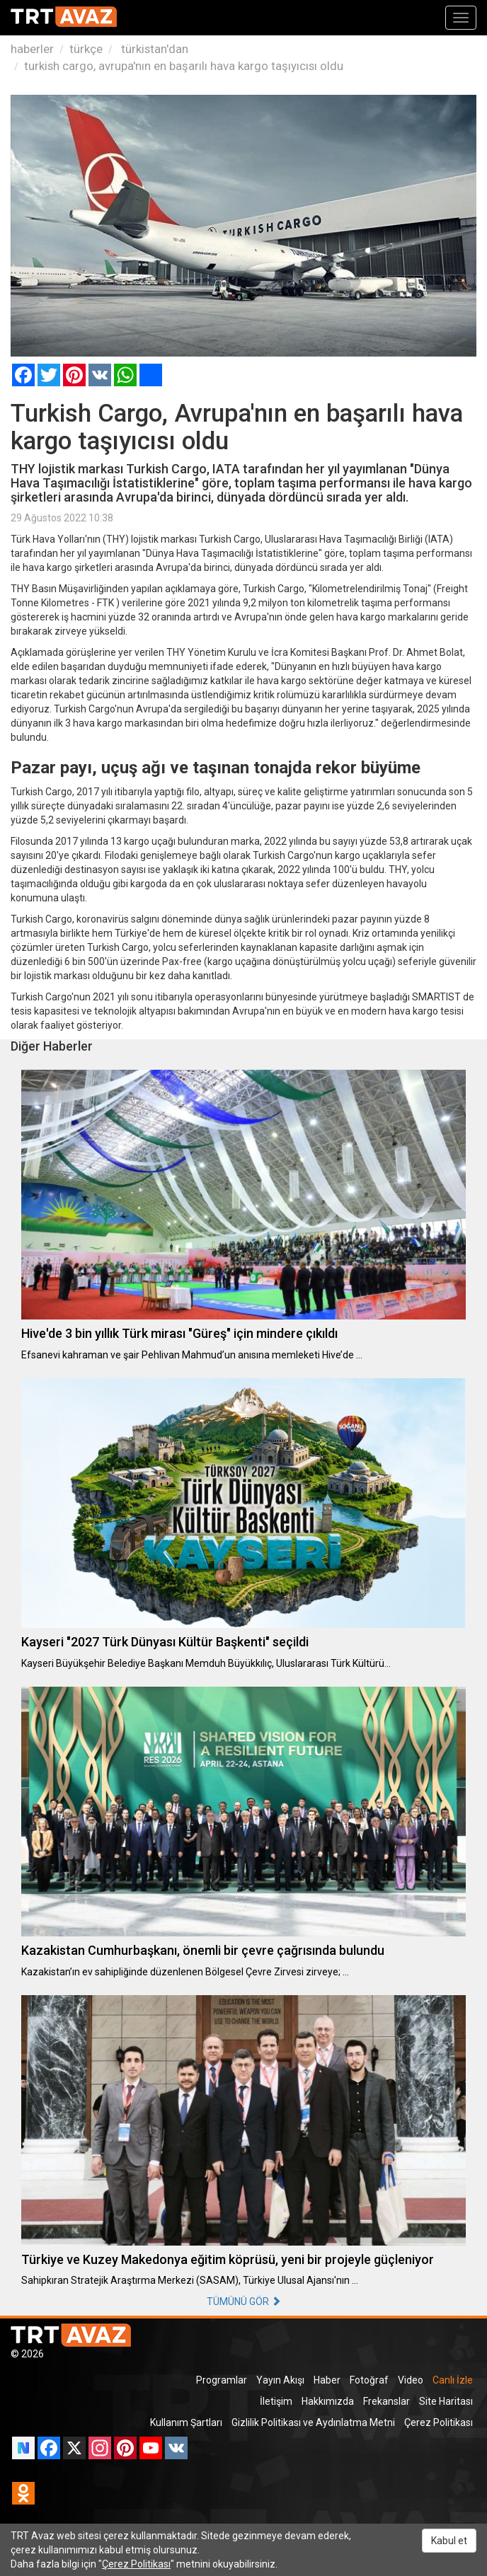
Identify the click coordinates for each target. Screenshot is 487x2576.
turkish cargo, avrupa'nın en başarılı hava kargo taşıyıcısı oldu (183, 66)
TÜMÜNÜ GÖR (244, 2301)
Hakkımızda (328, 2401)
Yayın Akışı (280, 2380)
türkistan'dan (153, 49)
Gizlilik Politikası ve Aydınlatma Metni (313, 2422)
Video (410, 2380)
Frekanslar (386, 2401)
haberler (32, 49)
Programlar (221, 2380)
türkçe (86, 49)
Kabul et (449, 2540)
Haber (327, 2380)
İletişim (276, 2401)
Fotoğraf (369, 2380)
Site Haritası (446, 2401)
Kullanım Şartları (186, 2422)
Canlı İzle (452, 2380)
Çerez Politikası (438, 2422)
